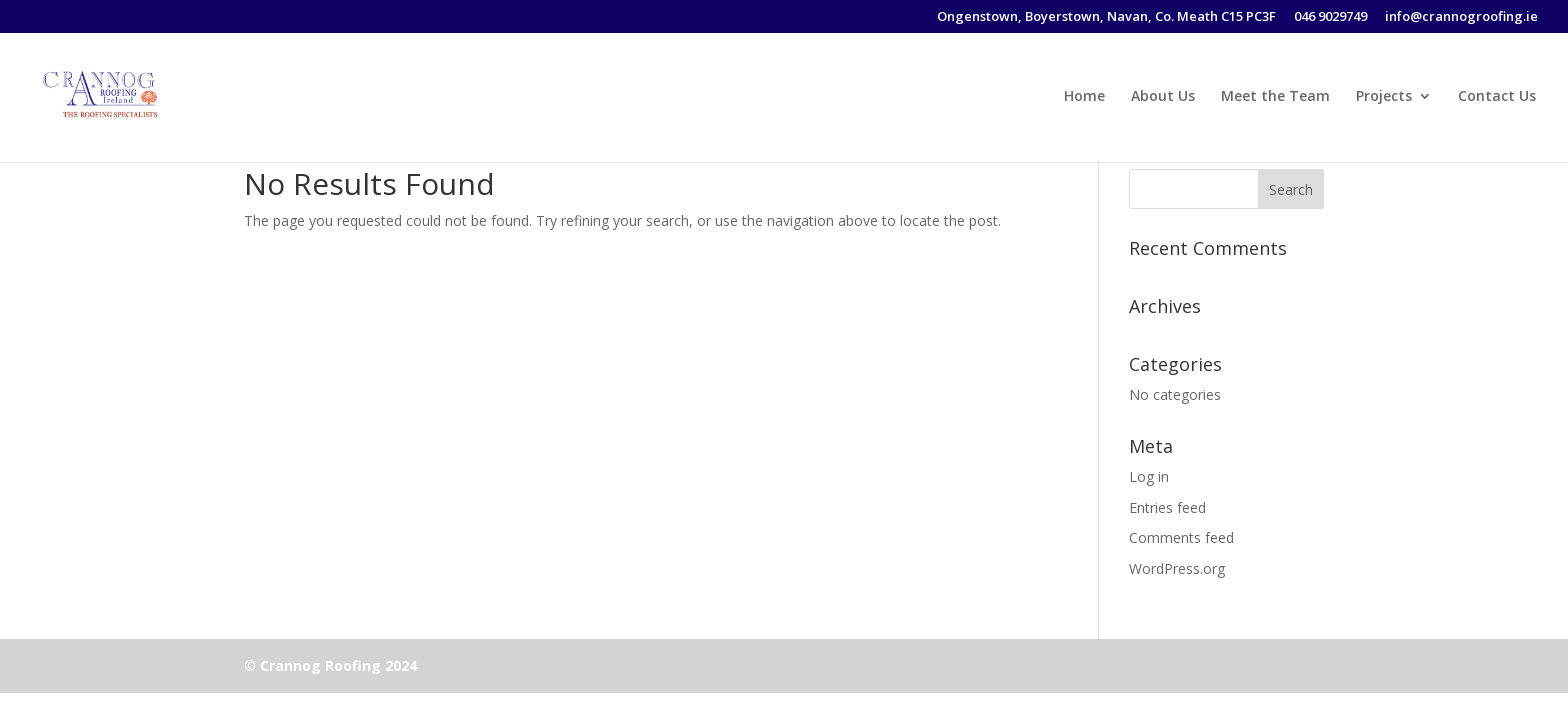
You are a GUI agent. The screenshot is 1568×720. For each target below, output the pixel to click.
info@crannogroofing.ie (1461, 17)
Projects (1384, 97)
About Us (1163, 97)
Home (1084, 97)
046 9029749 (1330, 17)
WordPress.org (1177, 568)
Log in (1149, 476)
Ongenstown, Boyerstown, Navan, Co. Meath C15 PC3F (1106, 17)
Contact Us (1497, 97)
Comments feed (1181, 537)
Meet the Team (1275, 97)
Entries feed (1167, 507)
